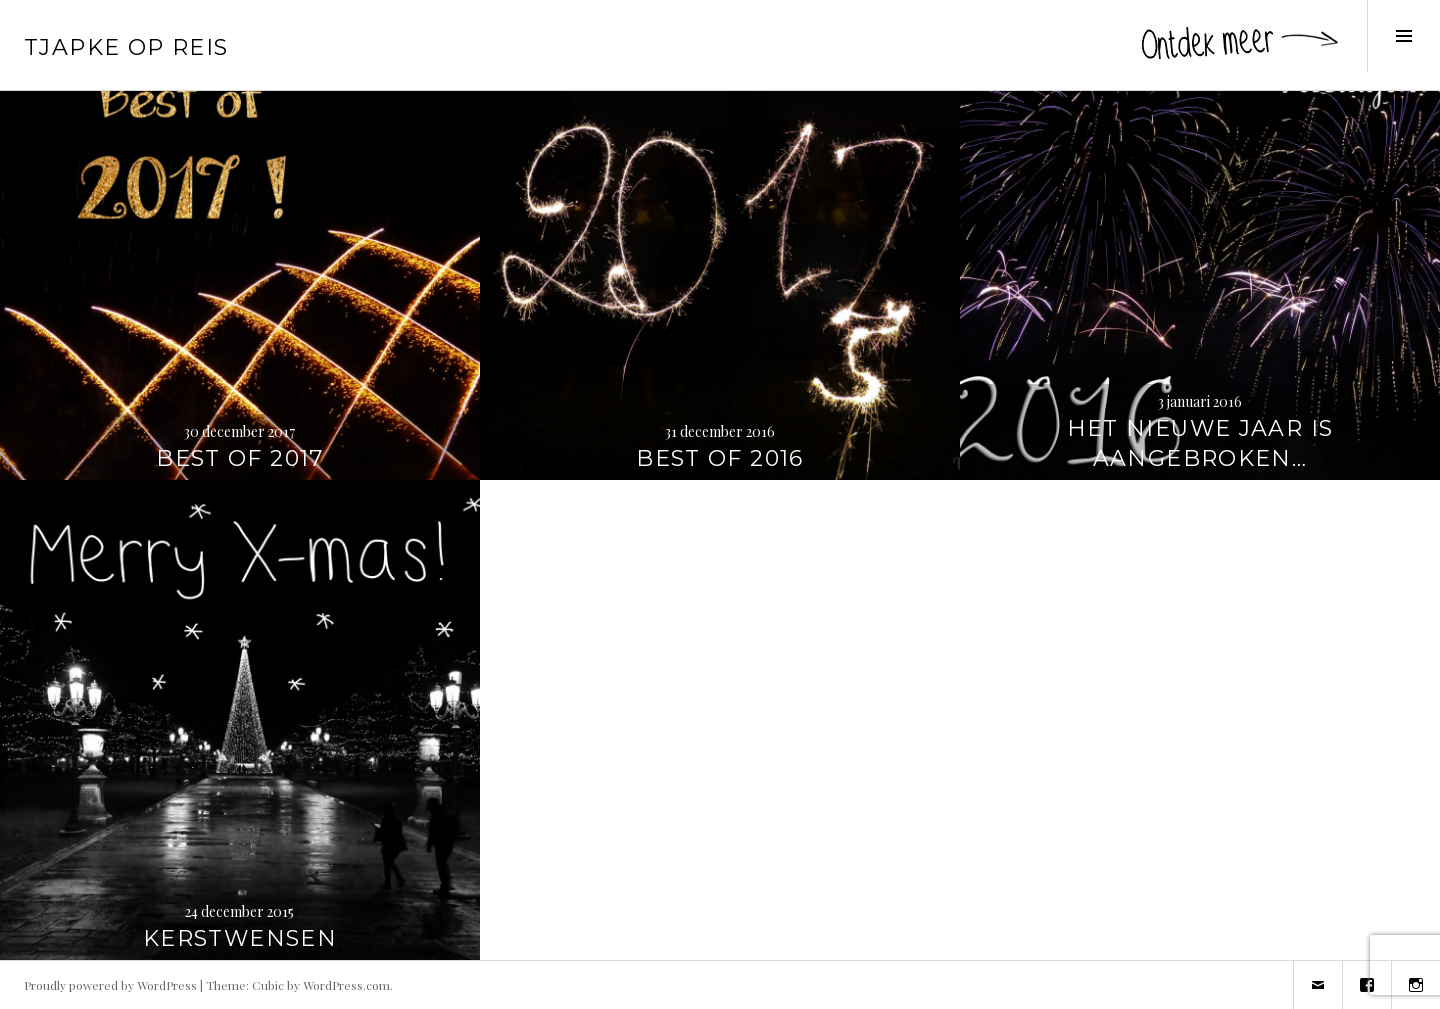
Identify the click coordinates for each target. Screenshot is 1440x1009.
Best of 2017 (240, 458)
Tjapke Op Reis (126, 47)
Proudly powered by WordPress (110, 985)
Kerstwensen (240, 938)
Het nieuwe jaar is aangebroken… (1200, 443)
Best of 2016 (720, 458)
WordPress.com (346, 985)
